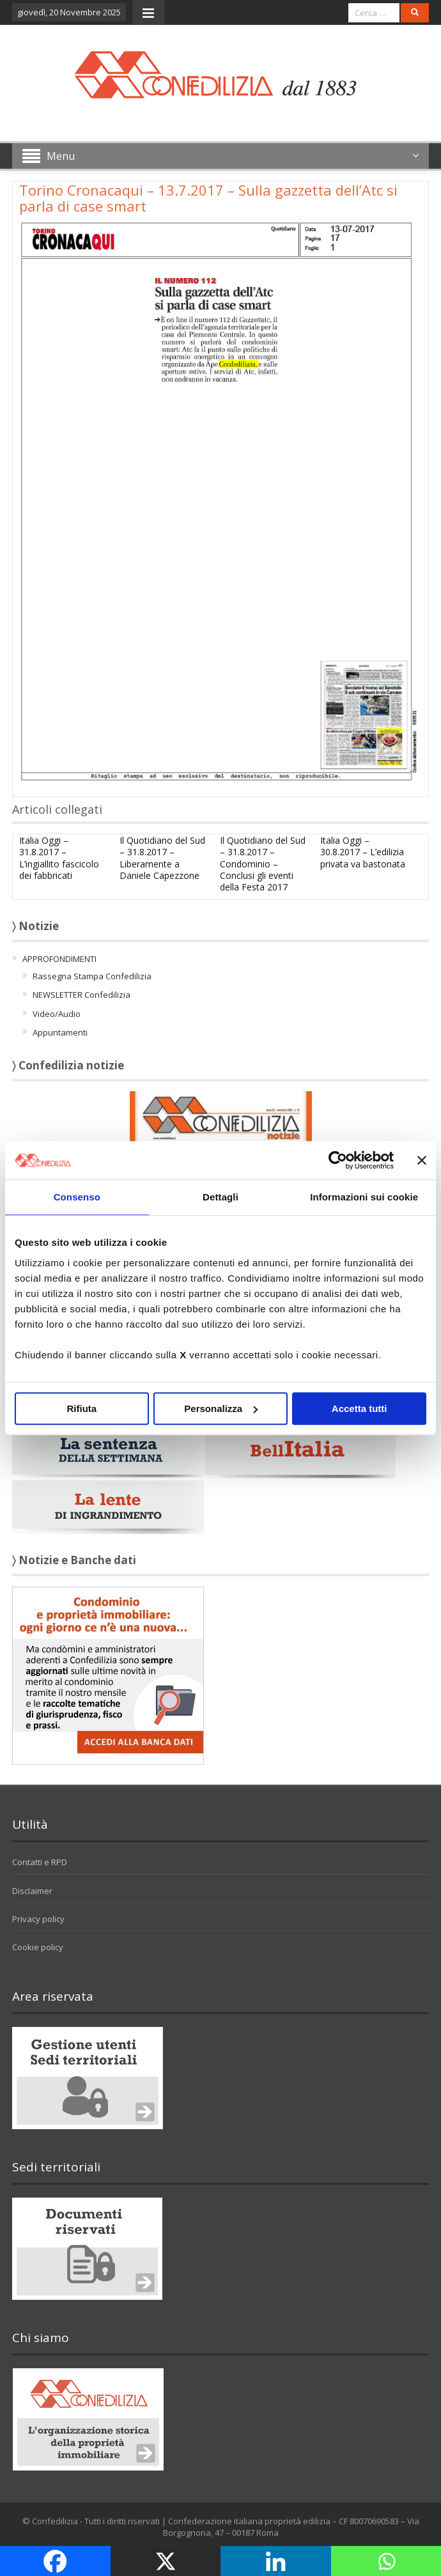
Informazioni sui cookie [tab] (364, 1196)
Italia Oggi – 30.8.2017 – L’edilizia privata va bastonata (362, 851)
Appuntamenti (60, 1032)
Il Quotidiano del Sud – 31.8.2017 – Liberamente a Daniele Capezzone (162, 857)
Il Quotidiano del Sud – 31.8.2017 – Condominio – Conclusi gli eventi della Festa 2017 (263, 863)
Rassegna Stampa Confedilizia (92, 976)
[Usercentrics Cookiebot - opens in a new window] (338, 1160)
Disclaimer (32, 1891)
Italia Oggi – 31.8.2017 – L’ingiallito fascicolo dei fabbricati (59, 857)
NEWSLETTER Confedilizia (81, 994)
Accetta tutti (359, 1408)
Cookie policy (37, 1947)
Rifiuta (81, 1408)
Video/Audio (57, 1014)
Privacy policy (38, 1919)
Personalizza (221, 1408)
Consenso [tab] (77, 1196)
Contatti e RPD (39, 1862)
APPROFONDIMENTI (59, 959)
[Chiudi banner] (421, 1160)
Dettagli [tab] (220, 1196)
